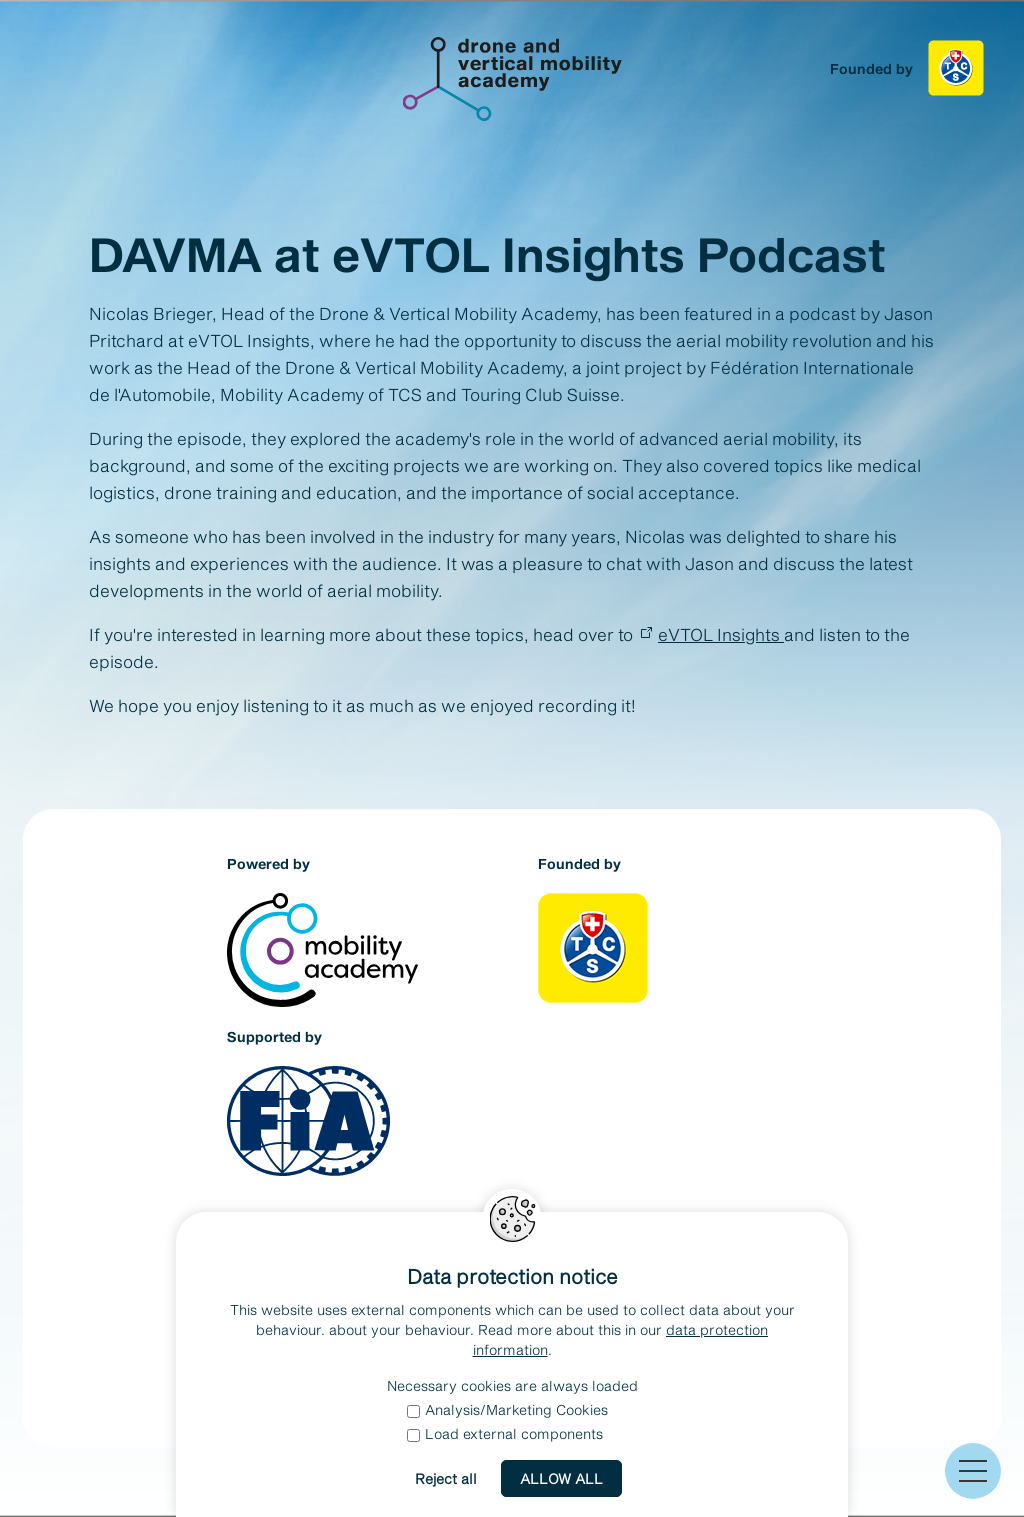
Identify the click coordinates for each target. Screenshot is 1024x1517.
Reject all (446, 1478)
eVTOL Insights (721, 634)
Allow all (561, 1478)
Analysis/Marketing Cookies (507, 1409)
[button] (973, 1471)
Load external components (505, 1433)
